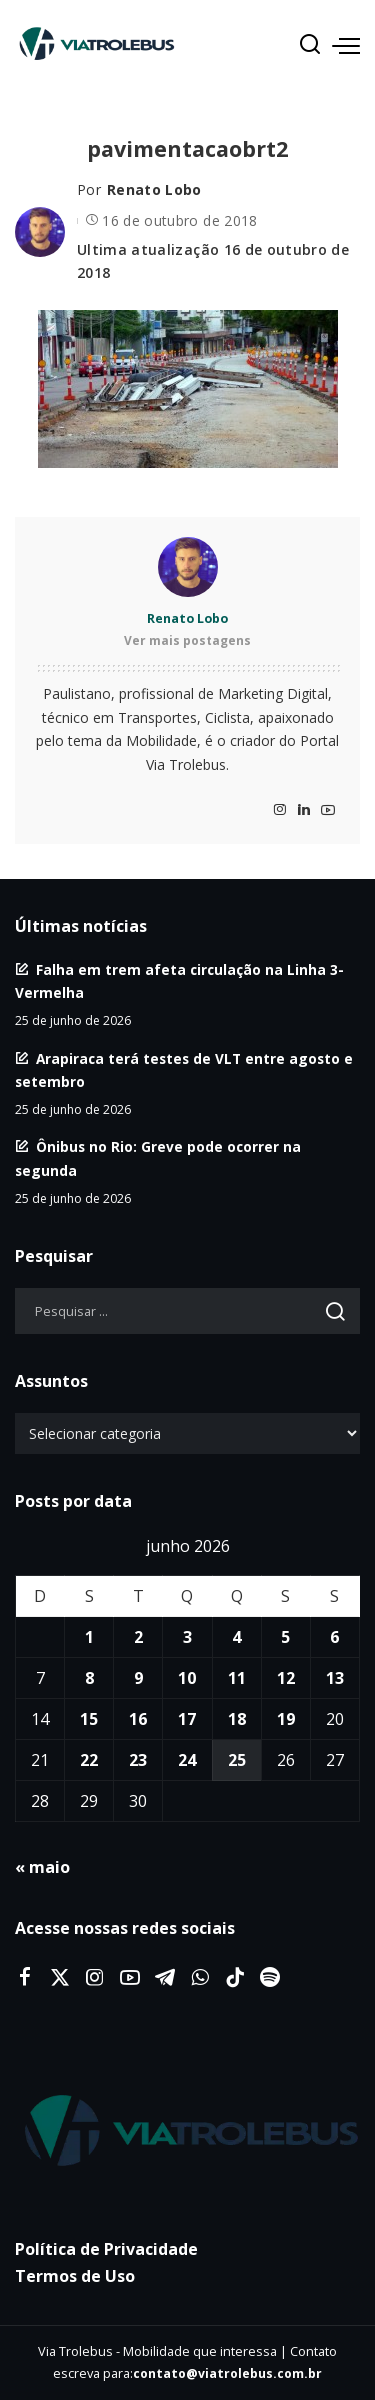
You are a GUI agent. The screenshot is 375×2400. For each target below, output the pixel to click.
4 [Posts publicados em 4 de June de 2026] (236, 1637)
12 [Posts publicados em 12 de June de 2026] (286, 1678)
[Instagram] (280, 810)
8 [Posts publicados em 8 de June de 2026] (89, 1678)
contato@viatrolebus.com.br (227, 2373)
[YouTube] (328, 810)
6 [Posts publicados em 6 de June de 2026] (334, 1637)
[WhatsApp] (200, 1978)
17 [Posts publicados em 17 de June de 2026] (187, 1719)
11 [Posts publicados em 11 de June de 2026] (237, 1678)
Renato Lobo (154, 189)
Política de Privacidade (106, 2249)
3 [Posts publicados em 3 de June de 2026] (187, 1637)
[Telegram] (165, 1978)
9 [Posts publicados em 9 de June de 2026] (138, 1678)
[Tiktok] (235, 1978)
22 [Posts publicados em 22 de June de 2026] (89, 1760)
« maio (42, 1867)
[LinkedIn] (304, 810)
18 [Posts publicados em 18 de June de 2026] (237, 1719)
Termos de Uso (75, 2276)
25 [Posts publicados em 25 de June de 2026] (237, 1760)
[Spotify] (270, 1978)
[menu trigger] (346, 45)
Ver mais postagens (187, 640)
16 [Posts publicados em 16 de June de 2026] (138, 1719)
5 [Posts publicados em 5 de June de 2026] (285, 1637)
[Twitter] (60, 1978)
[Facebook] (25, 1978)
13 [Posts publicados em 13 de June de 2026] (335, 1678)
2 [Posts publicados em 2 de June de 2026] (138, 1637)
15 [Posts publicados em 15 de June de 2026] (89, 1719)
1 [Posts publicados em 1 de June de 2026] (89, 1637)
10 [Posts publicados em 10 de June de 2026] (187, 1678)
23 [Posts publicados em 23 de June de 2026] (138, 1760)
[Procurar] (310, 45)
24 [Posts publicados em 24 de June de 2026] (187, 1760)
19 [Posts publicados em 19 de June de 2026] (286, 1719)
